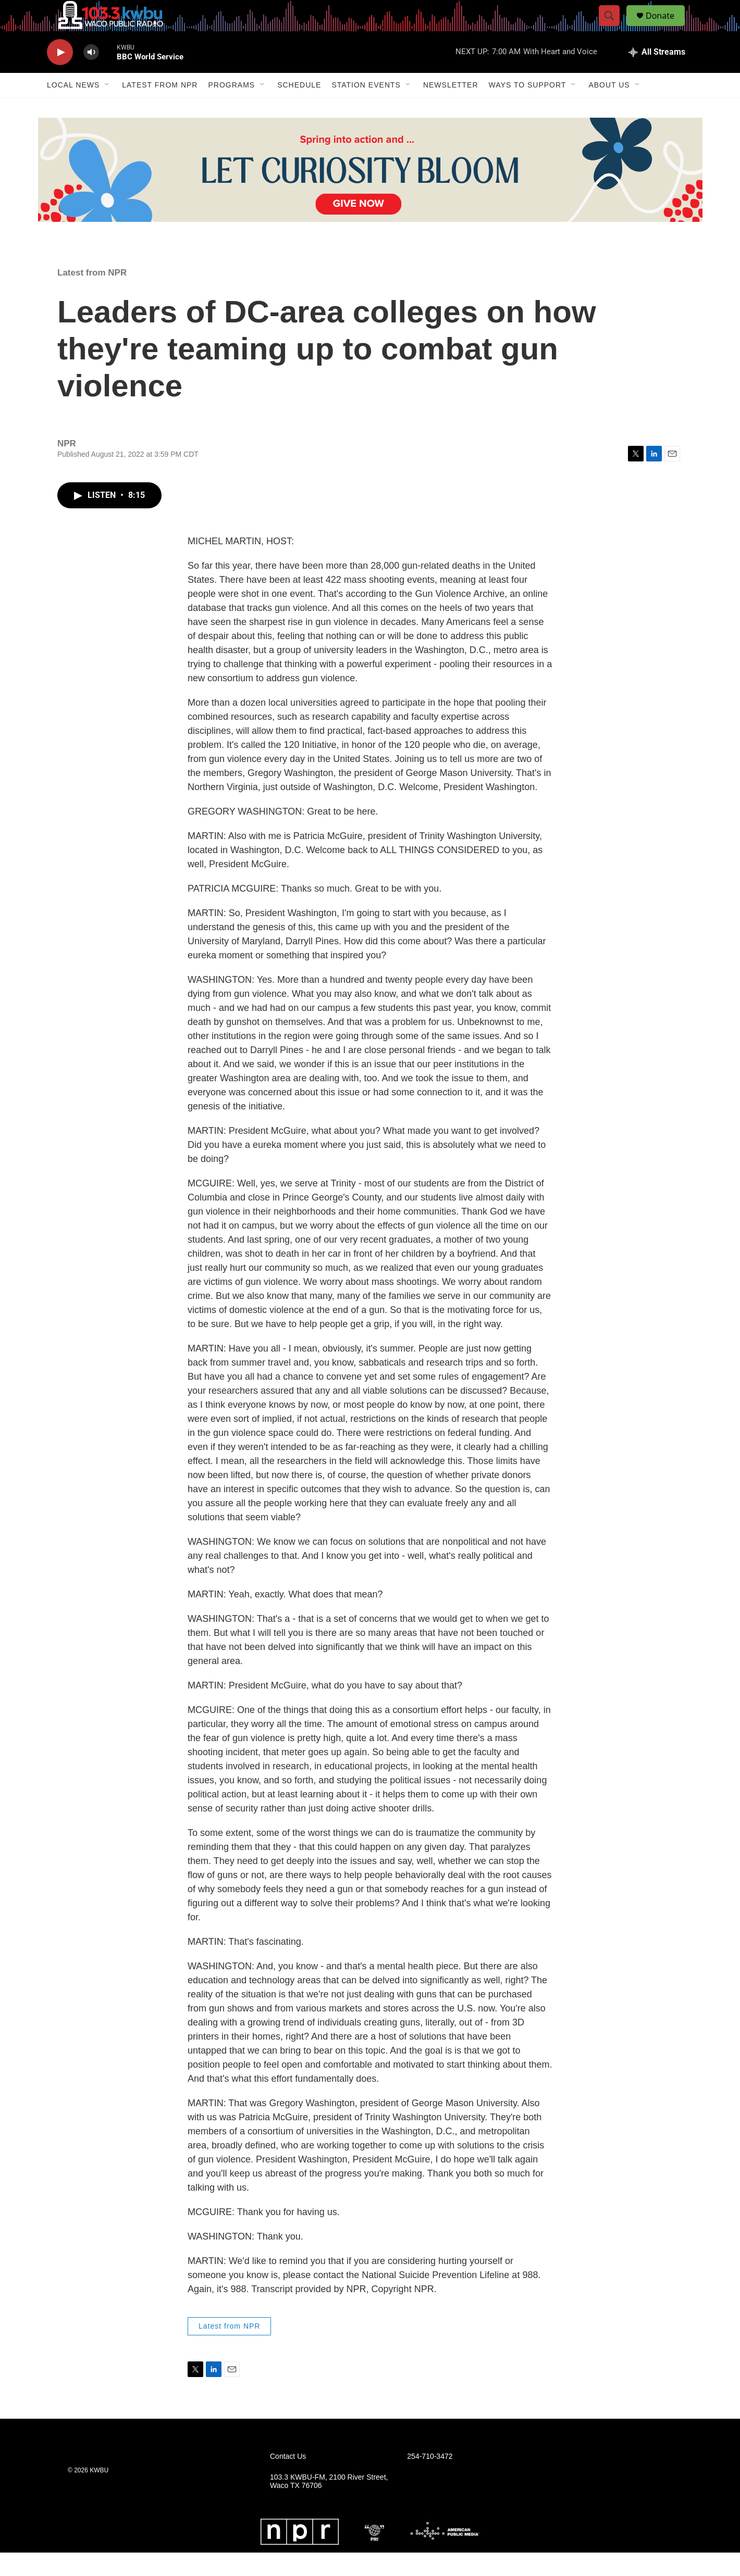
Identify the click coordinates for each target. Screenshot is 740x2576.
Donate (666, 27)
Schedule (299, 108)
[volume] (91, 75)
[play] (60, 76)
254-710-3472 (429, 2480)
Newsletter (450, 108)
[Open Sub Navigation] (107, 108)
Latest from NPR (160, 108)
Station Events (366, 108)
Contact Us (288, 2480)
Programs (231, 108)
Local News (73, 108)
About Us (609, 108)
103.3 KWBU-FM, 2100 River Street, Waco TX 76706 (329, 2505)
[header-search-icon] (613, 27)
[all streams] (657, 75)
